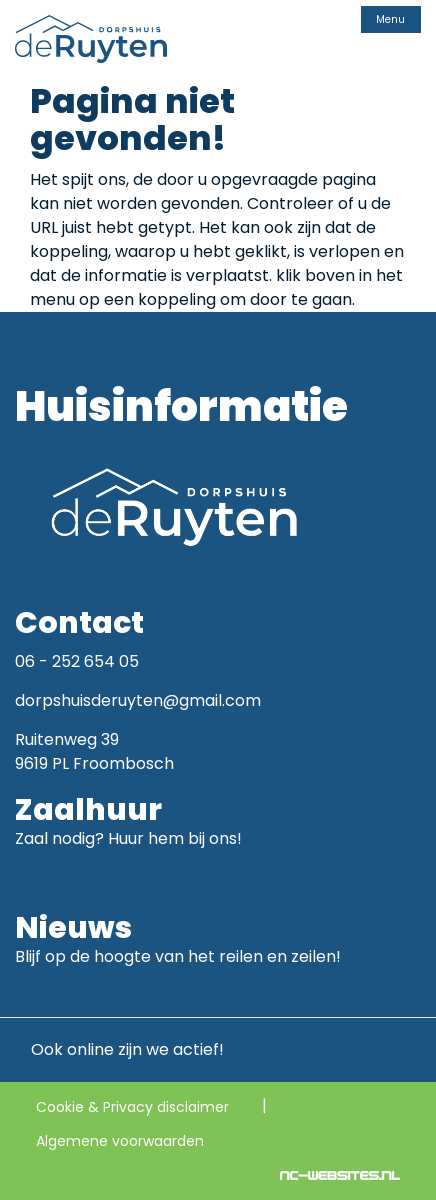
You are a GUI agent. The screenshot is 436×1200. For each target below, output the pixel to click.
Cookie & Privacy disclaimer (132, 1107)
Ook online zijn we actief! (119, 1049)
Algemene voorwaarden (120, 1141)
